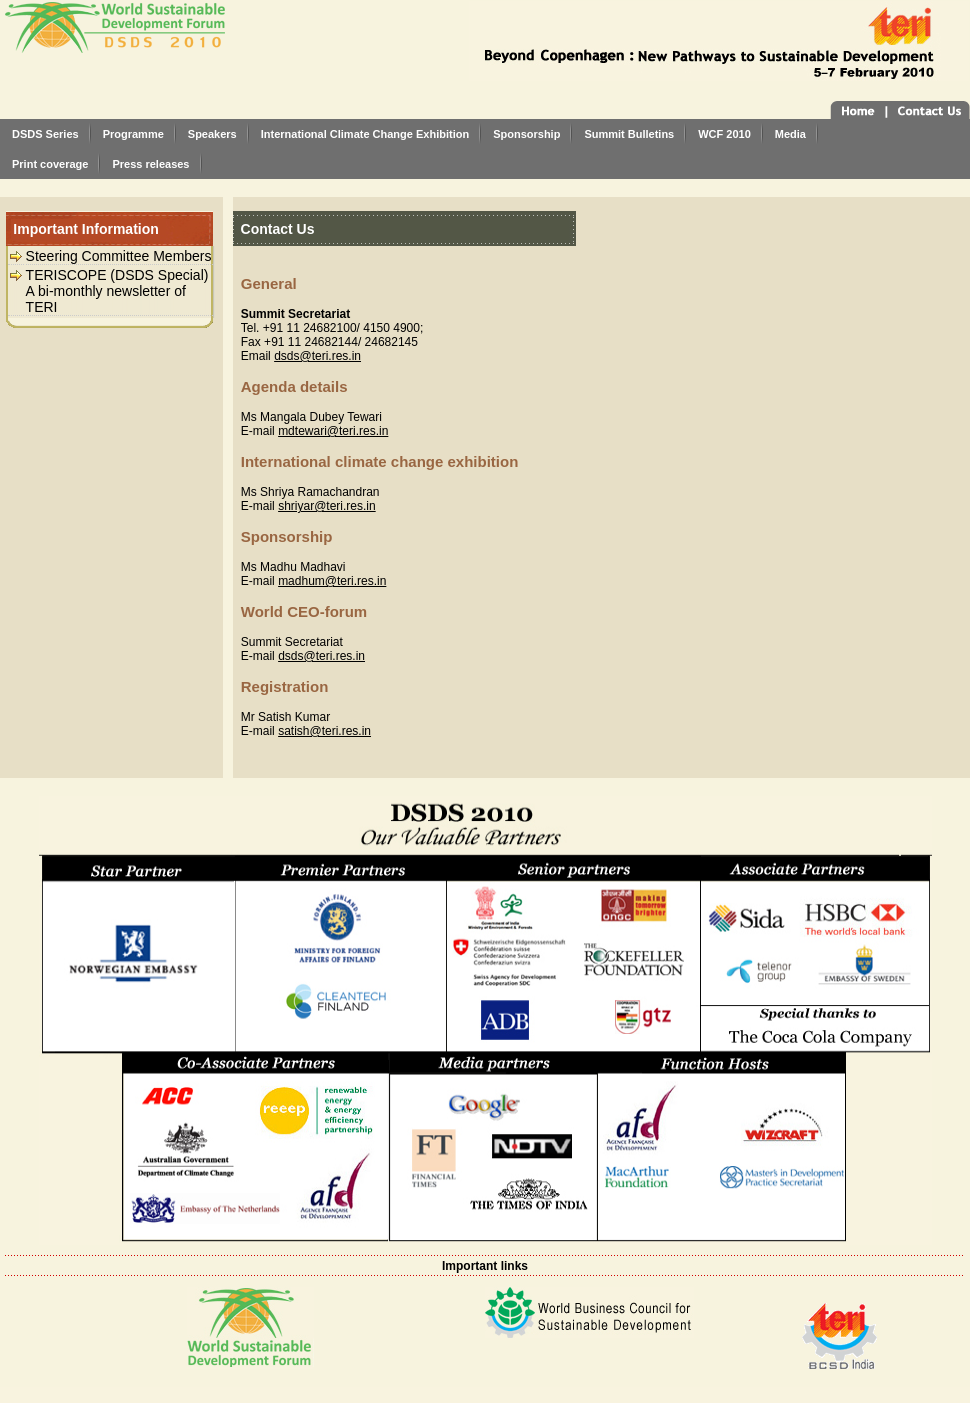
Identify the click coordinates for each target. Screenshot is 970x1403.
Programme (133, 134)
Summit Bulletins (629, 134)
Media (790, 134)
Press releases (150, 164)
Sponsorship (526, 134)
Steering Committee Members (119, 256)
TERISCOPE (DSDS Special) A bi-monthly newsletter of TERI (117, 291)
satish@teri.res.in (324, 731)
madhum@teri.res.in (332, 581)
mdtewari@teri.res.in (333, 431)
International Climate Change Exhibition (365, 134)
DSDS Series (45, 134)
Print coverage (50, 164)
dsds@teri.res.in (317, 356)
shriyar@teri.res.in (327, 506)
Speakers (212, 134)
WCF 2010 (724, 134)
